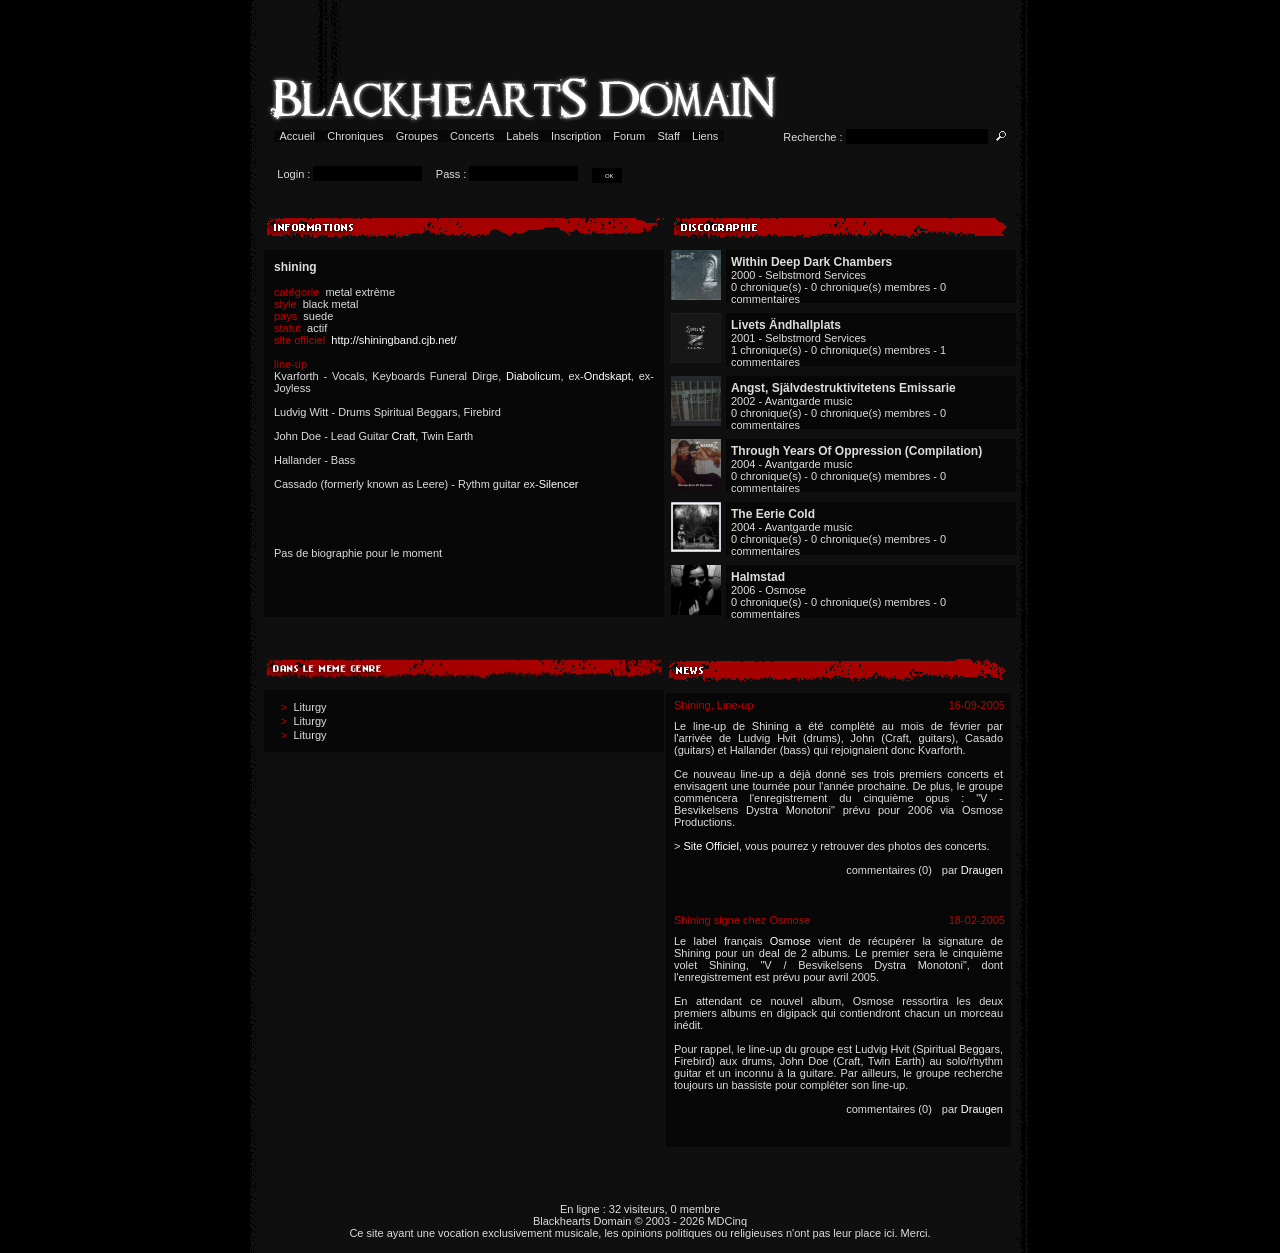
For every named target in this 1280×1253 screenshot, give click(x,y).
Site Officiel (710, 846)
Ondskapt (607, 376)
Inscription (576, 136)
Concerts (472, 136)
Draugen (982, 870)
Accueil (297, 136)
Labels (522, 136)
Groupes (417, 136)
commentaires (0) (889, 870)
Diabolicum (533, 376)
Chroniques (355, 136)
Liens (705, 136)
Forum (629, 136)
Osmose (790, 941)
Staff (668, 136)
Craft (403, 436)
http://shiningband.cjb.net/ (393, 340)
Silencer (559, 484)
